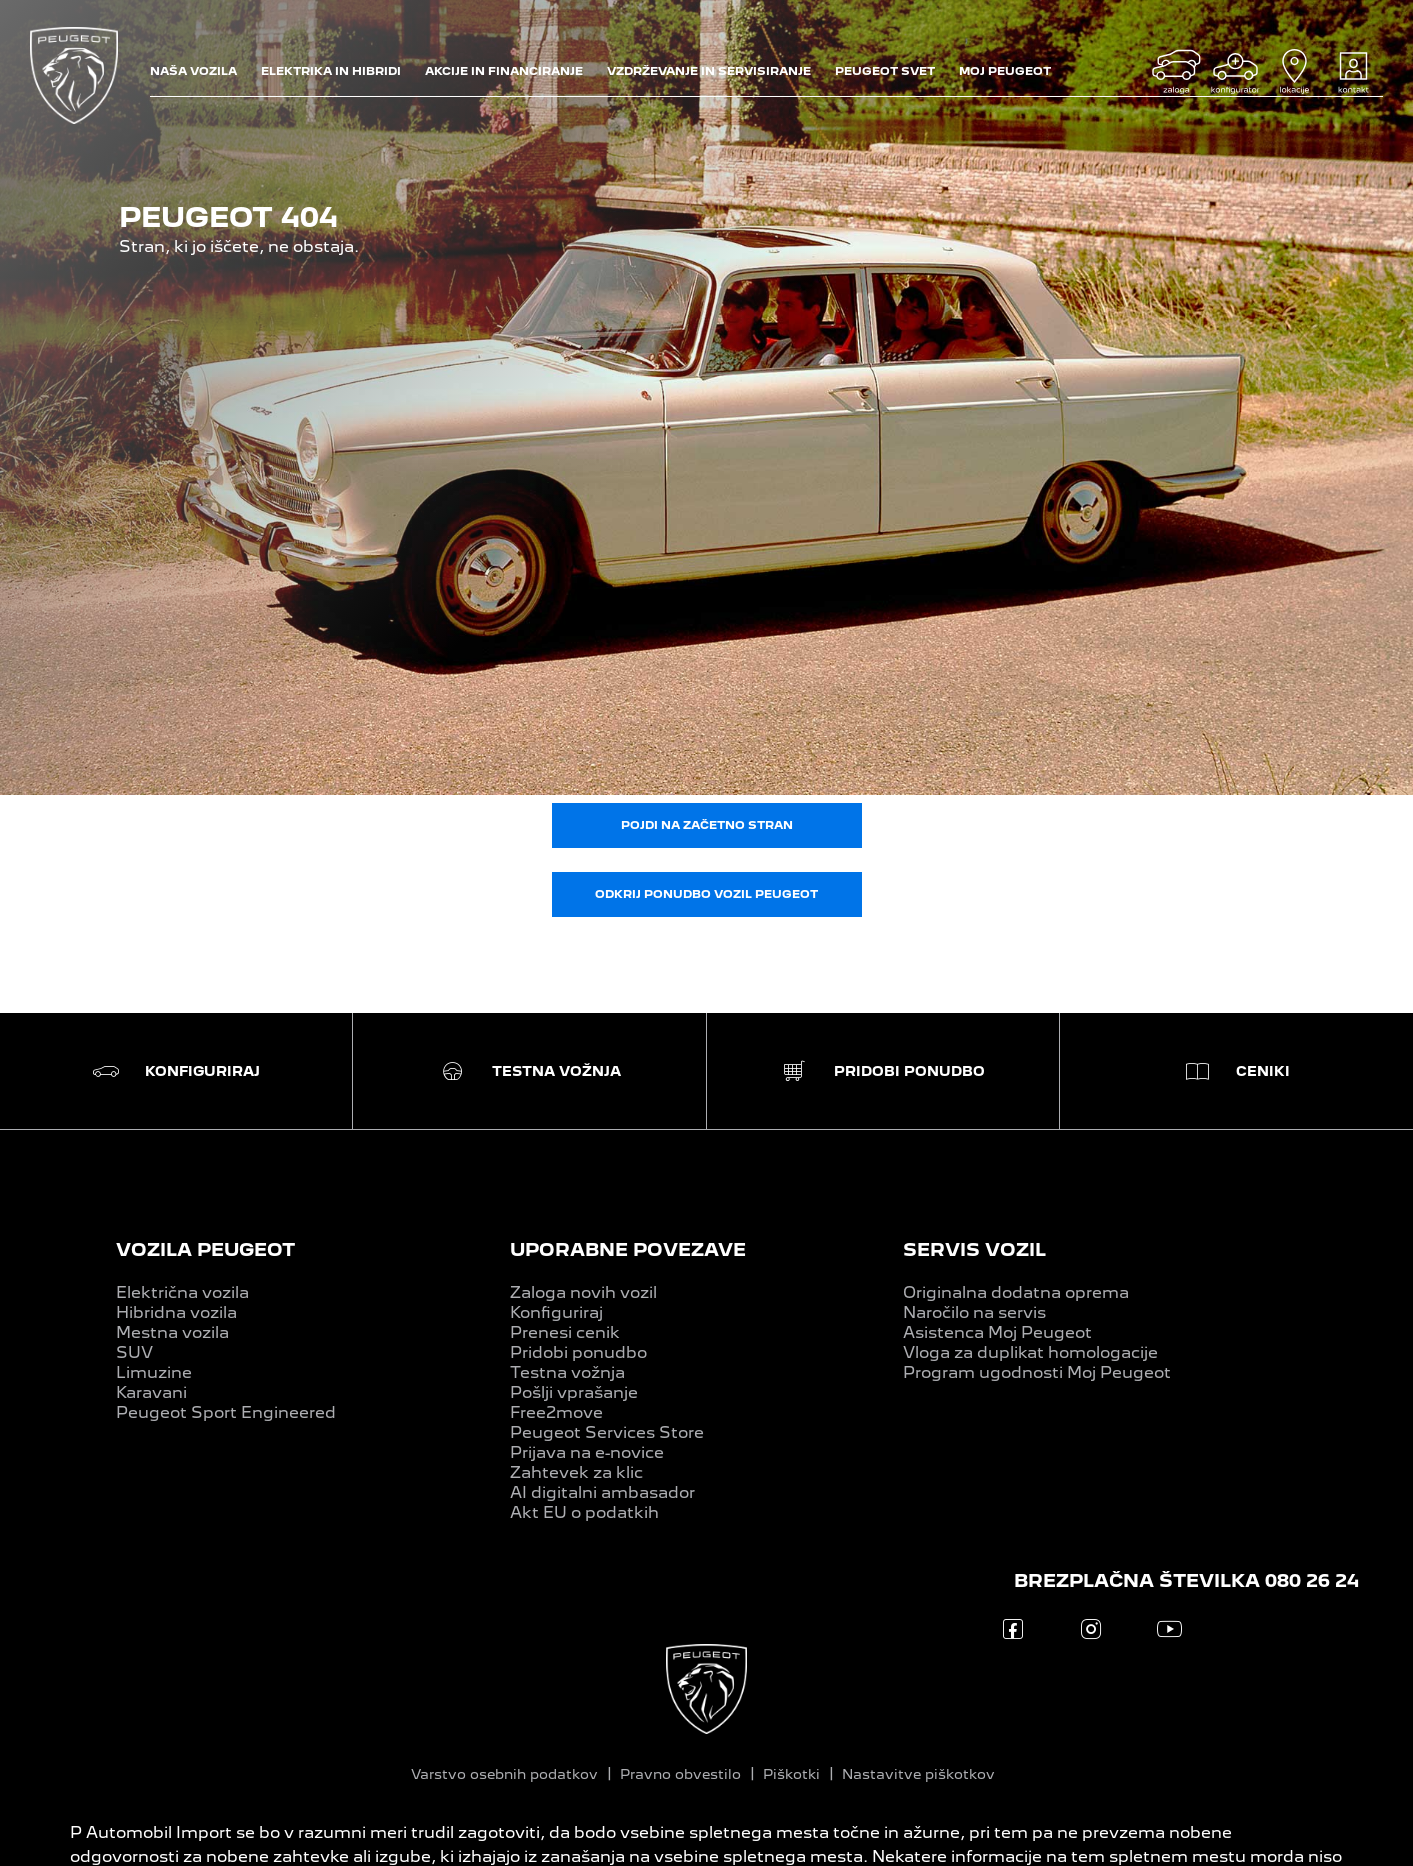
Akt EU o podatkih (584, 1512)
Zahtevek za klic (576, 1472)
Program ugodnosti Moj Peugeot (1037, 1372)
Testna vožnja (567, 1372)
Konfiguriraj (556, 1312)
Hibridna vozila (176, 1312)
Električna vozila (182, 1292)
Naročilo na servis (974, 1312)
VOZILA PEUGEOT (205, 1249)
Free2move (556, 1412)
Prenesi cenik (565, 1332)
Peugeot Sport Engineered (226, 1412)
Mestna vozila (172, 1332)
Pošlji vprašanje (574, 1392)
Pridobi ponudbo (578, 1352)
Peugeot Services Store (607, 1432)
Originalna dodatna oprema (1016, 1292)
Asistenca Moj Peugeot (997, 1332)
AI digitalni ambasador (602, 1492)
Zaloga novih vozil (583, 1292)
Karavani (151, 1392)
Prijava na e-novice (587, 1452)
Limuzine (154, 1372)
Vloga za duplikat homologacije (1030, 1352)
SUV (134, 1352)
